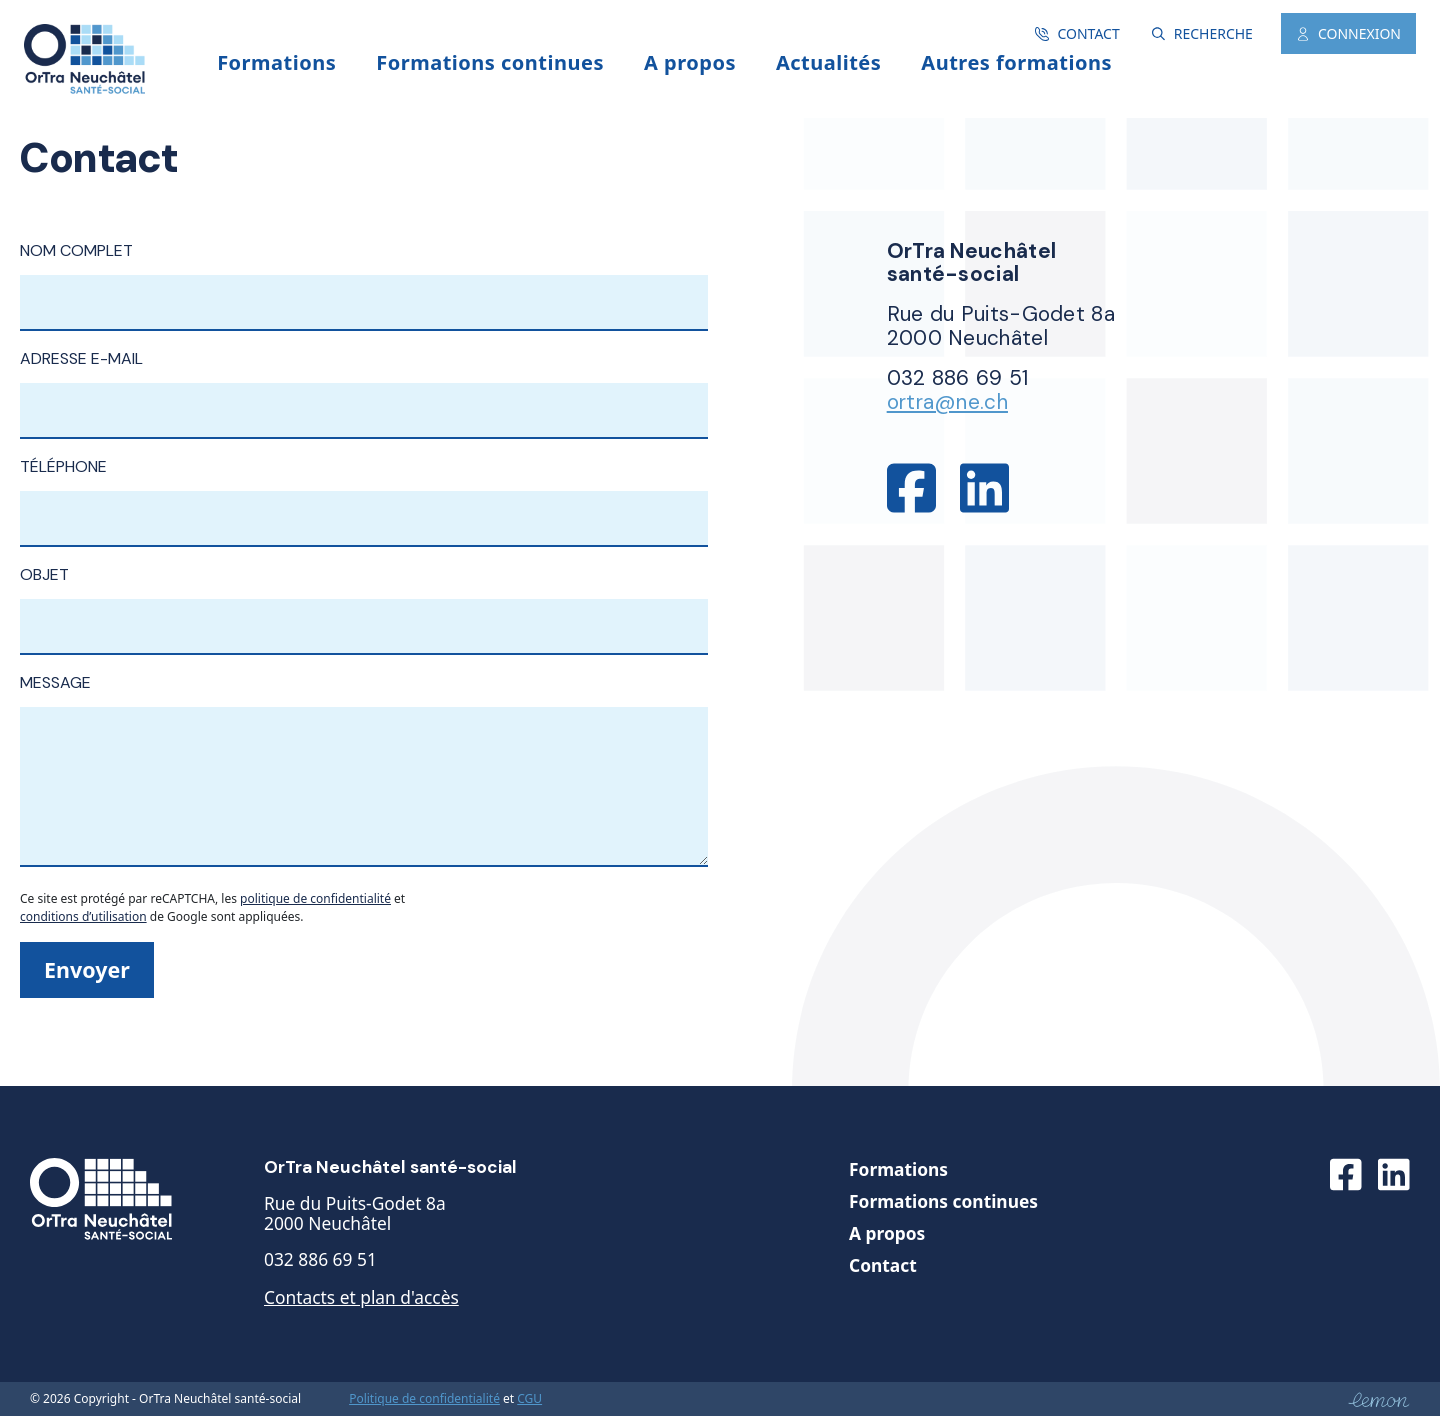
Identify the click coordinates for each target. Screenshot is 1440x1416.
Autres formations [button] (1016, 62)
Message (364, 772)
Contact (1077, 33)
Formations (898, 1169)
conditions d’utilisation (83, 916)
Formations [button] (276, 62)
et (508, 1398)
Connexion (1348, 33)
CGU (529, 1399)
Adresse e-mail (364, 384)
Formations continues (943, 1201)
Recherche (1202, 33)
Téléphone (364, 492)
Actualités (828, 62)
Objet (364, 600)
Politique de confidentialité (424, 1399)
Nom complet (364, 276)
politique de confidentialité (315, 898)
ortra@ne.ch (947, 401)
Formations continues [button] (490, 62)
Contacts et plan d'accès (361, 1297)
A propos (690, 62)
